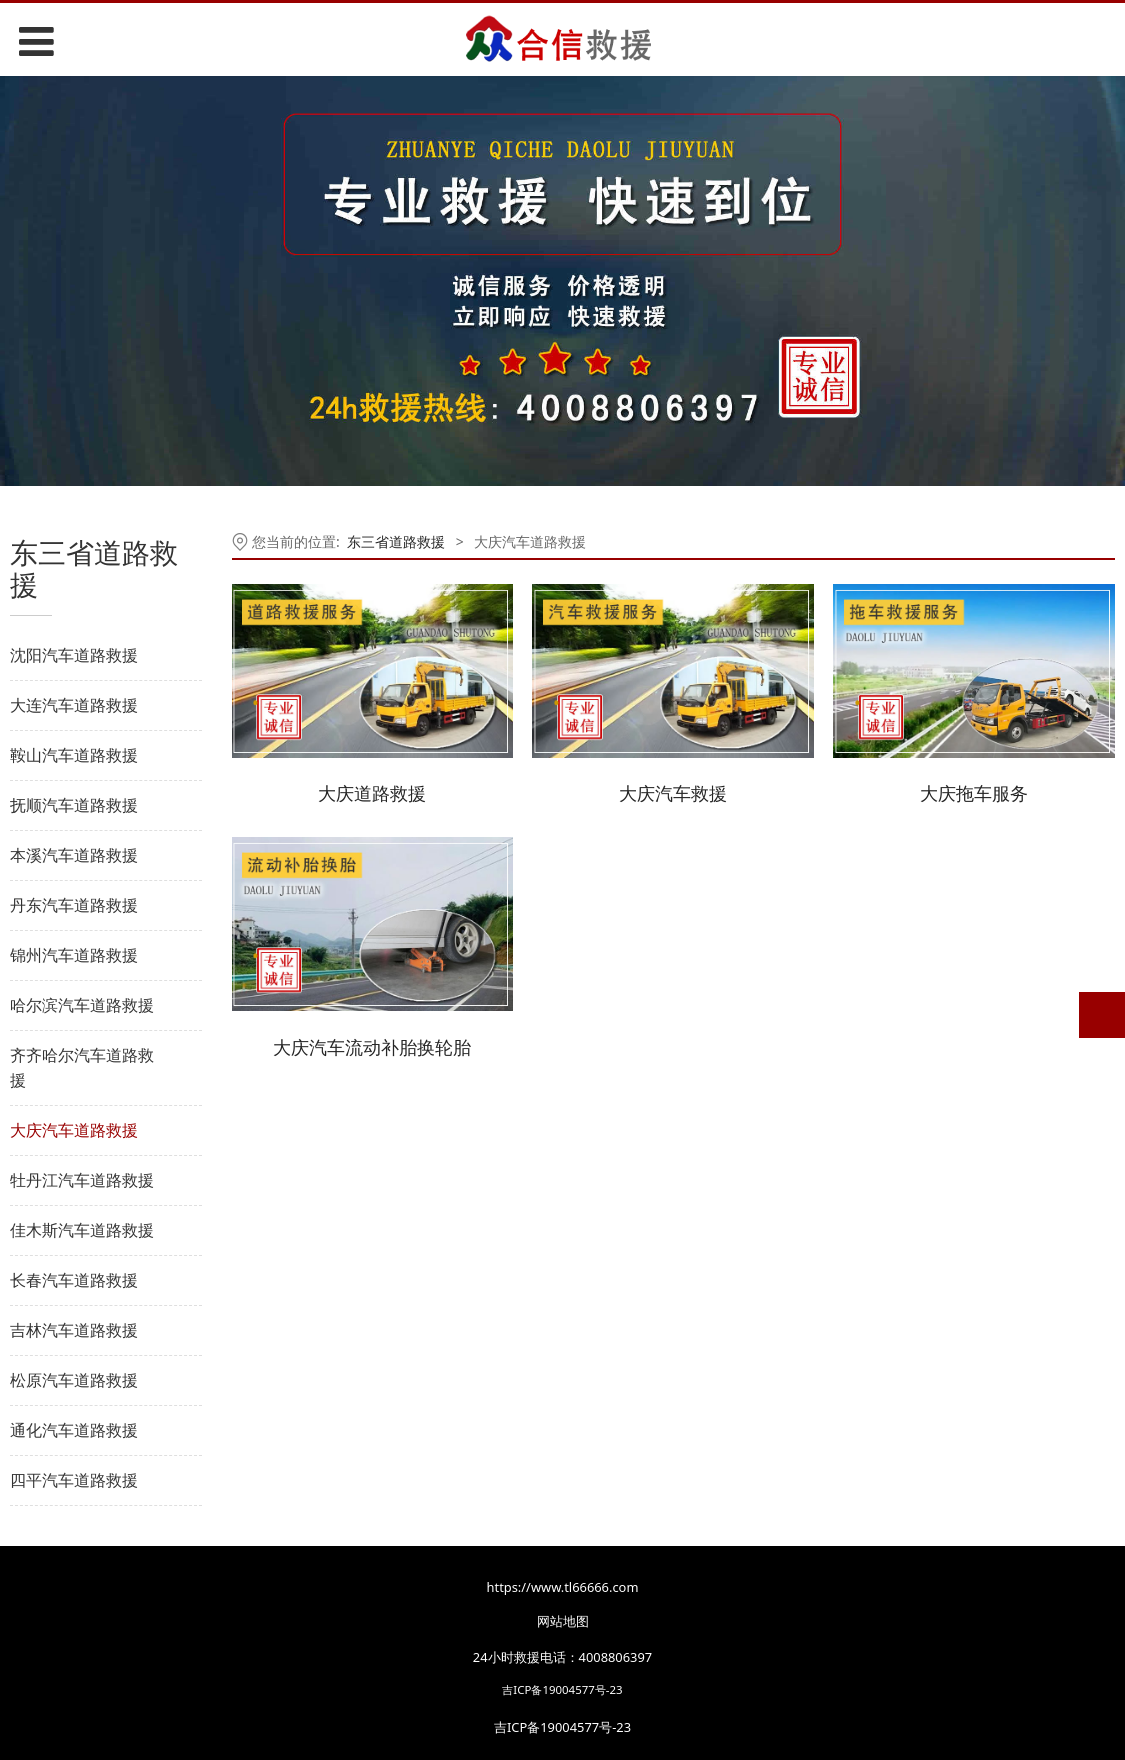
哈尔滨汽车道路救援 (82, 1005)
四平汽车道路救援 (74, 1480)
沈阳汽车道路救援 (74, 655)
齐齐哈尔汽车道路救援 (82, 1067)
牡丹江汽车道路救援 (82, 1180)
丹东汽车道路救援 (74, 905)
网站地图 (563, 1621)
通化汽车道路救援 (74, 1430)
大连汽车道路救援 (74, 705)
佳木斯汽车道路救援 (82, 1230)
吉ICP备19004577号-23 (562, 1689)
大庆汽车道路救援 (74, 1130)
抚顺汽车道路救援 (74, 805)
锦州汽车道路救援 (74, 955)
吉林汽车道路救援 (74, 1330)
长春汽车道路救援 (74, 1280)
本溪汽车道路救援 (74, 855)
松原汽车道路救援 (74, 1380)
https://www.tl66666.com (563, 1587)
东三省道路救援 (396, 541)
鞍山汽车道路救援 (74, 755)
